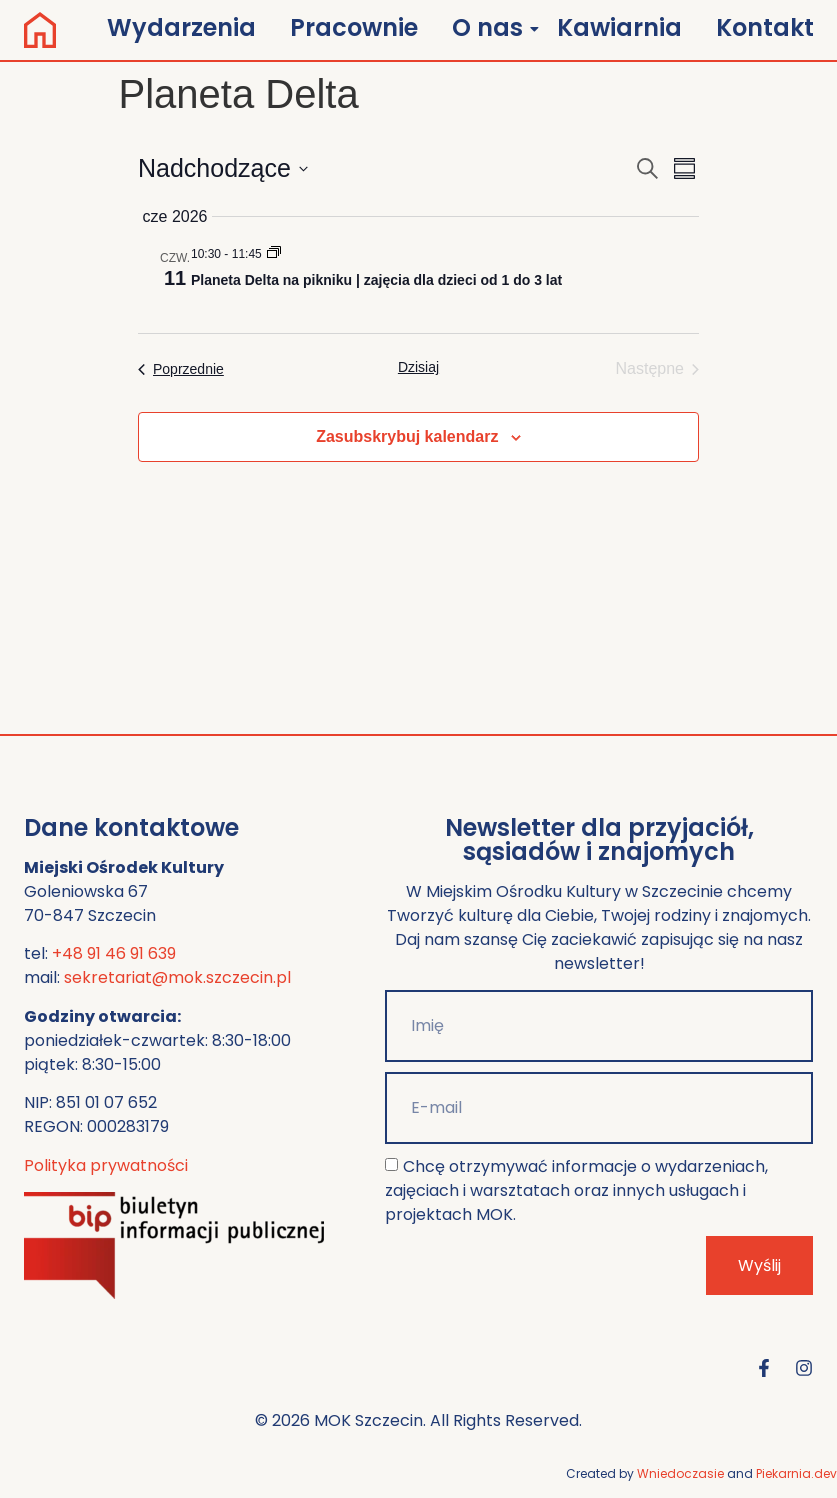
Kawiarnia (619, 27)
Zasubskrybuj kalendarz (407, 436)
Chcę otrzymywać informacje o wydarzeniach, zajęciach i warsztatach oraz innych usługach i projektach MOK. (576, 1190)
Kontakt (765, 27)
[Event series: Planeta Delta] (274, 254)
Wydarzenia (181, 27)
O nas (491, 27)
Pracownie (354, 27)
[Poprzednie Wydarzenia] (181, 369)
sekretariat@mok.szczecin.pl (177, 977)
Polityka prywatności (106, 1165)
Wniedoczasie (680, 1473)
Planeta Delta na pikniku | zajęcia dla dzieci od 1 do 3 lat (376, 280)
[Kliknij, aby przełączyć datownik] (223, 169)
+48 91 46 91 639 (114, 953)
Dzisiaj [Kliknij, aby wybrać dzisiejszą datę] (418, 367)
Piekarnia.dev (796, 1473)
